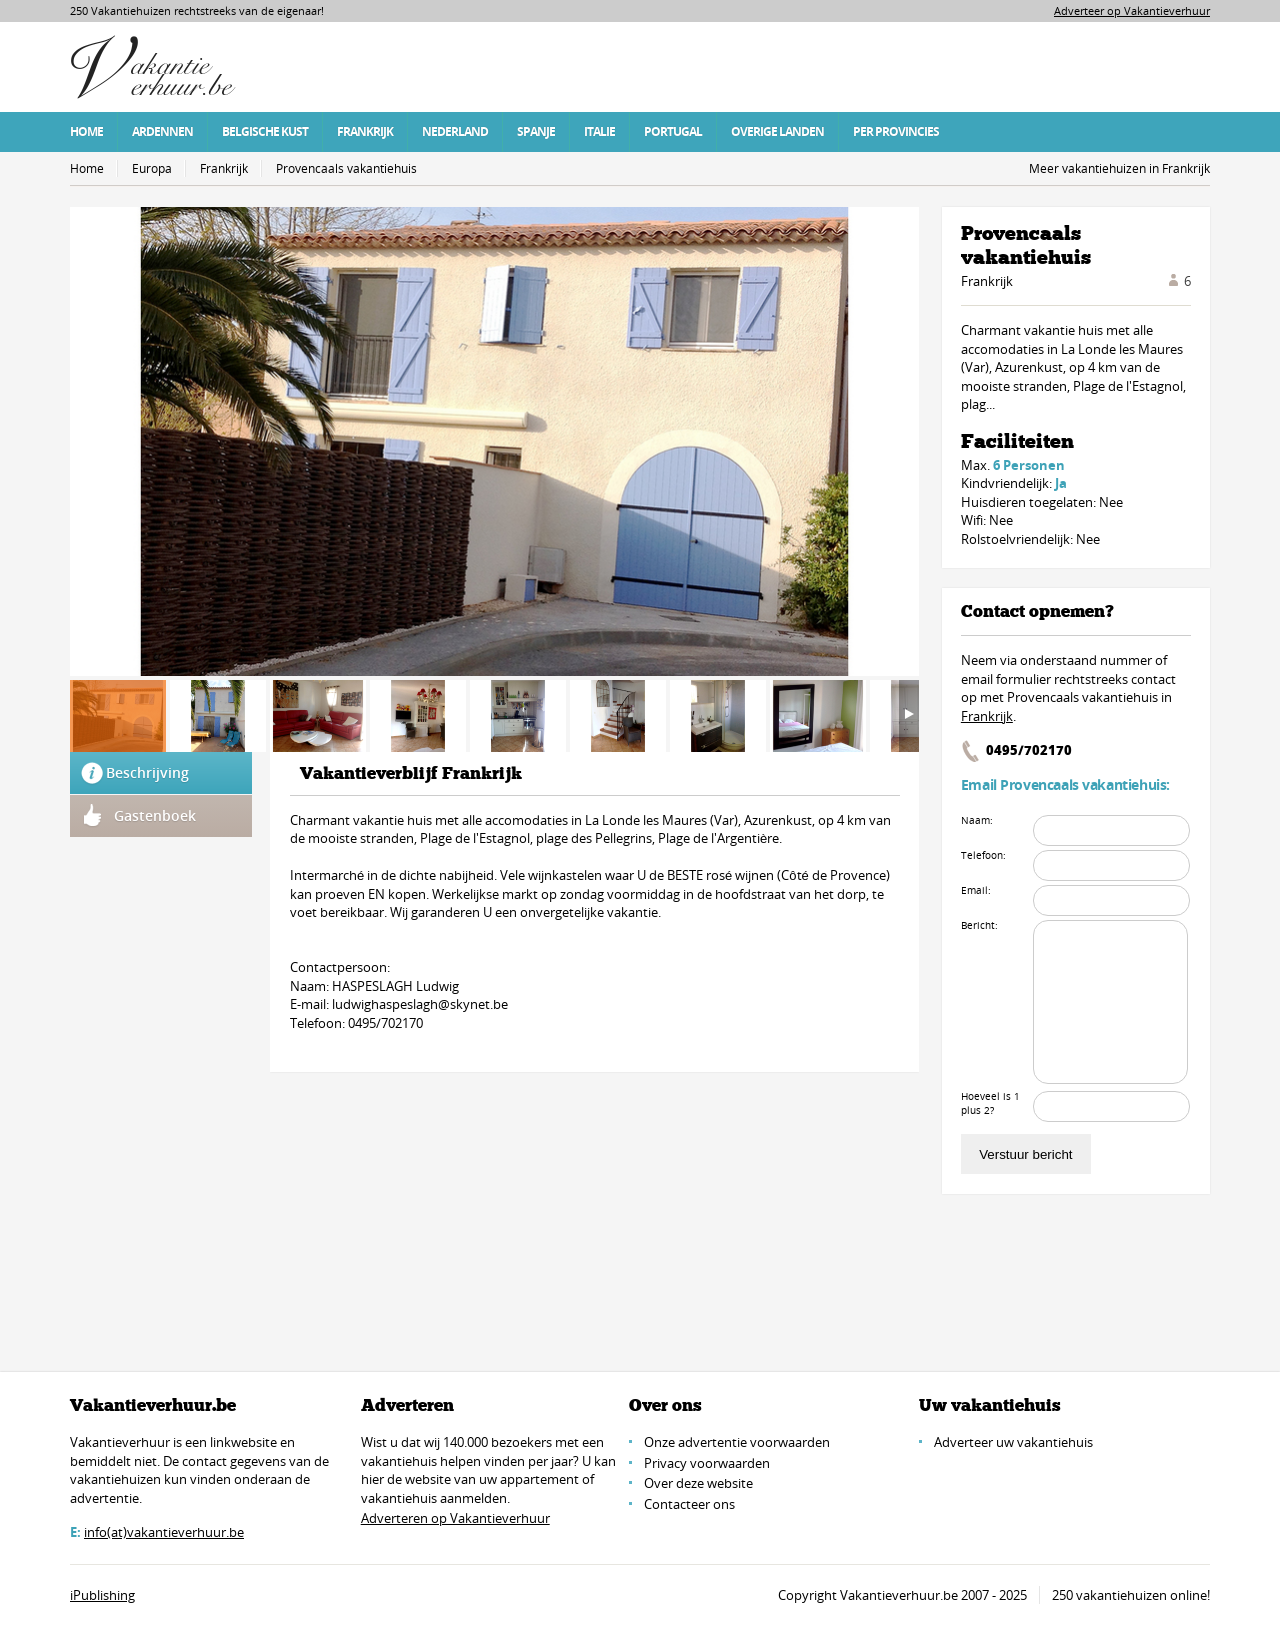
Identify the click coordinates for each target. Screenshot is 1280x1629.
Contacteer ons (689, 1504)
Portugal (673, 131)
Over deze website (698, 1483)
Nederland (455, 131)
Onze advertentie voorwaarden (737, 1442)
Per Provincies (896, 131)
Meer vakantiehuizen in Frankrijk (1119, 168)
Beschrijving (147, 772)
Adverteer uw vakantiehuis (1013, 1442)
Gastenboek (155, 815)
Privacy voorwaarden (707, 1463)
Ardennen (162, 131)
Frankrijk (365, 131)
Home (86, 131)
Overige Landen (777, 131)
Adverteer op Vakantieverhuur (1132, 10)
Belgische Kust (265, 131)
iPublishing (102, 1595)
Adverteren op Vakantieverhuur (455, 1518)
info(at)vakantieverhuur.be (164, 1532)
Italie (599, 131)
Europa (152, 168)
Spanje (536, 131)
